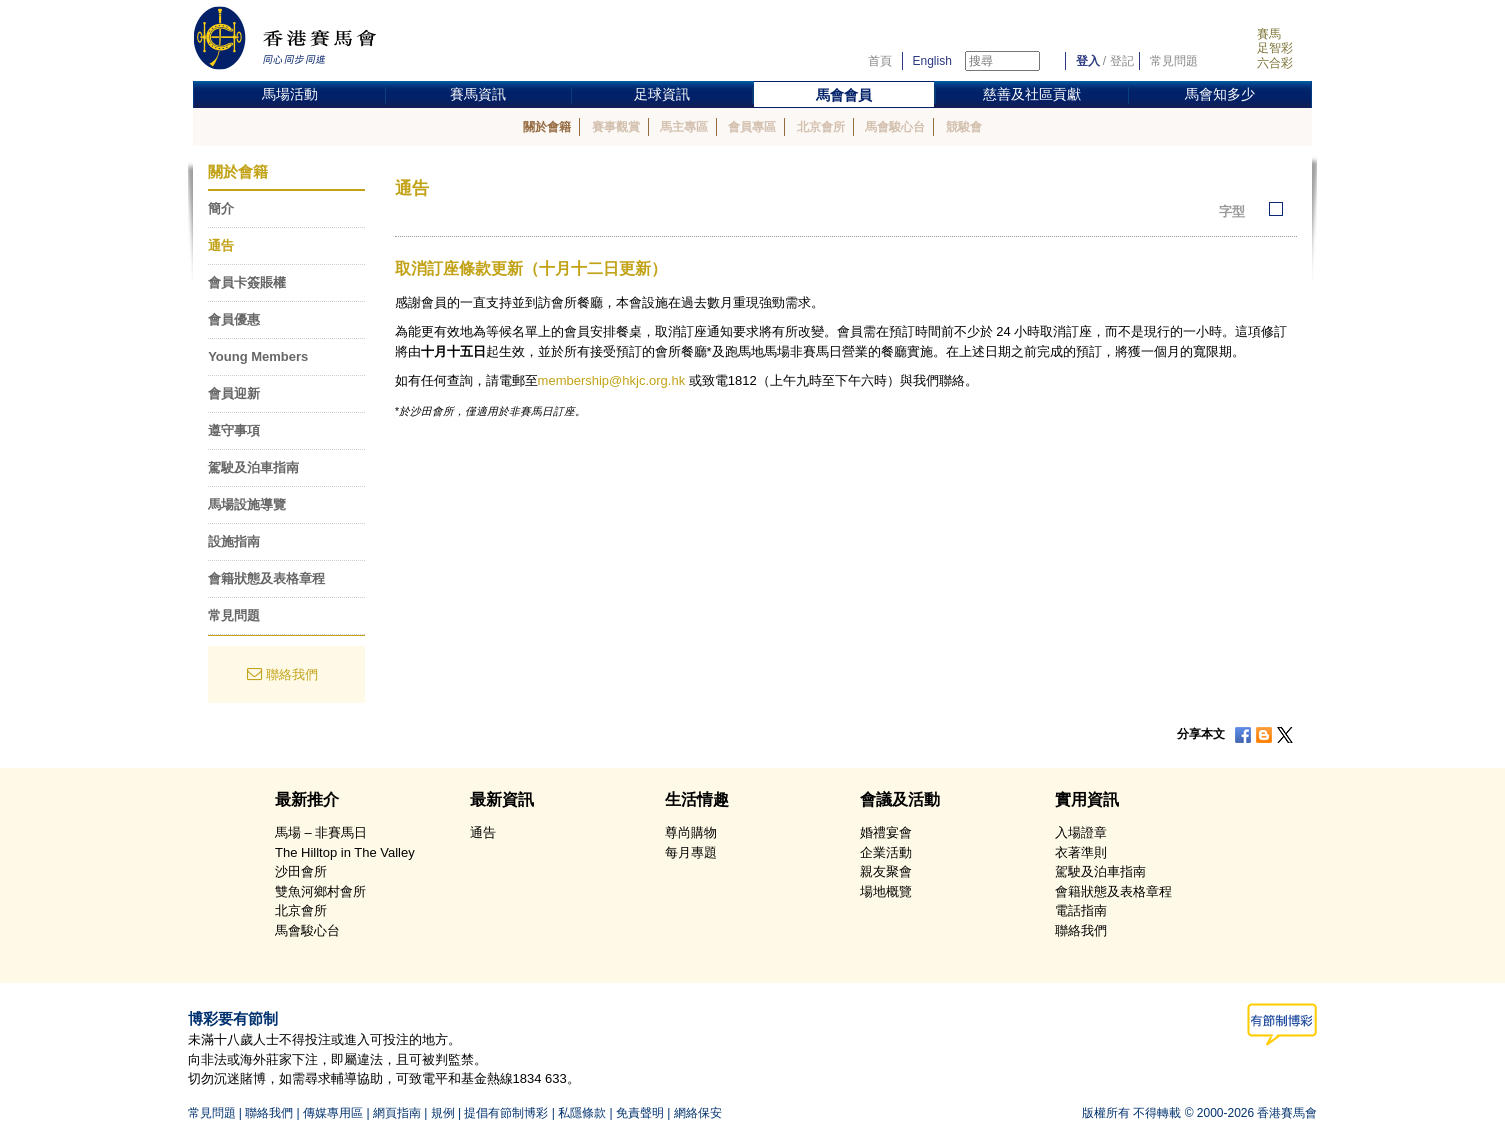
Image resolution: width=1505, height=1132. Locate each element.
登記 (1122, 61)
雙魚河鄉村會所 (320, 891)
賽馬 (1269, 34)
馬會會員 (844, 95)
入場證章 (1081, 832)
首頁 (880, 61)
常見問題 (1174, 61)
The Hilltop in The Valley (345, 852)
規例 (443, 1113)
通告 (221, 245)
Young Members (258, 356)
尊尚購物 (691, 832)
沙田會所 (301, 871)
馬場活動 (290, 94)
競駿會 (964, 127)
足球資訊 (662, 94)
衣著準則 (1081, 852)
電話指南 (1081, 910)
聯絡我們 (292, 674)
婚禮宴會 (886, 832)
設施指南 (234, 541)
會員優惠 (234, 319)
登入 (1088, 61)
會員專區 (752, 127)
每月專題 (691, 852)
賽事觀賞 (616, 127)
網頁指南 (397, 1113)
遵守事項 (234, 430)
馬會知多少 (1220, 94)
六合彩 (1275, 63)
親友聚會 (886, 871)
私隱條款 (582, 1113)
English (932, 61)
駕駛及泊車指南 (253, 467)
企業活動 (886, 852)
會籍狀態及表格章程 (266, 578)
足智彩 (1275, 48)
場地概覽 (886, 891)
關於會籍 (547, 127)
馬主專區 (684, 127)
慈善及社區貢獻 (1032, 94)
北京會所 (821, 127)
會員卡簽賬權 (247, 282)
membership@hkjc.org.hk (612, 380)
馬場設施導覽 (247, 504)
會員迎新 (234, 393)
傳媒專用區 (333, 1113)
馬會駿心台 (895, 127)
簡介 (221, 208)
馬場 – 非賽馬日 (321, 832)
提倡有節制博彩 (506, 1113)
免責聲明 (640, 1113)
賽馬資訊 (478, 94)
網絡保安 (698, 1113)
